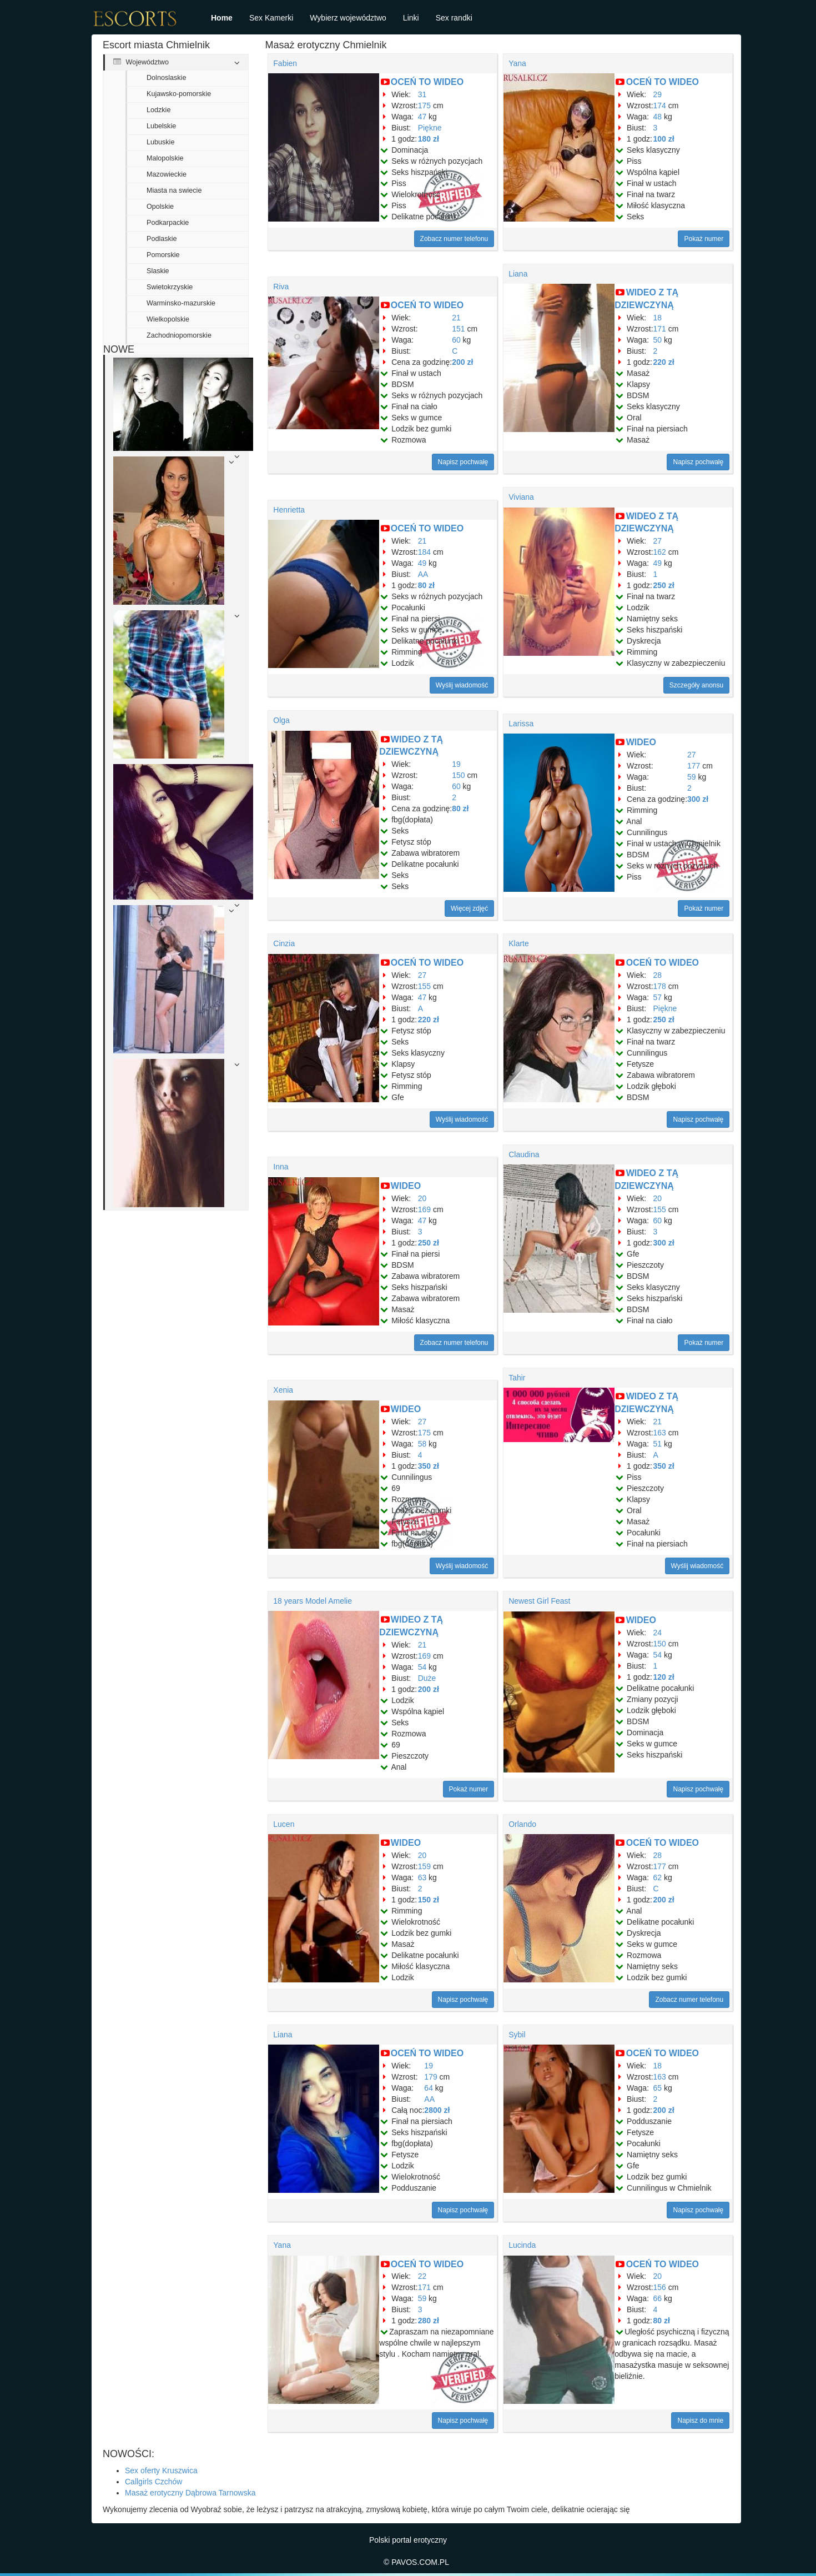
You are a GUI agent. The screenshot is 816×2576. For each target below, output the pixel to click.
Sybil (516, 2034)
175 (424, 105)
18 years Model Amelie (312, 1600)
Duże (427, 1678)
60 (456, 339)
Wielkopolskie (168, 319)
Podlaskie (162, 239)
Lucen (283, 1824)
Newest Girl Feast (539, 1600)
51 (657, 1443)
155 (424, 986)
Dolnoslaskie (166, 78)
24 (657, 1632)
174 (659, 105)
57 (657, 997)
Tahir (516, 1377)
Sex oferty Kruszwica (161, 2470)
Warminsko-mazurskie (181, 303)
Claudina (523, 1154)
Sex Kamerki (271, 17)
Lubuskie (160, 142)
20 (422, 1198)
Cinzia (284, 943)
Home (222, 17)
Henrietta (289, 509)
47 (422, 116)
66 (657, 2298)
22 (422, 2276)
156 (659, 2287)
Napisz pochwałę (463, 462)
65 (657, 2087)
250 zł (663, 585)
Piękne (430, 127)
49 (422, 563)
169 (424, 1209)
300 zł (697, 799)
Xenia (283, 1389)
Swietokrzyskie (170, 287)
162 (659, 552)
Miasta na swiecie (174, 190)
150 (458, 775)
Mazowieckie (167, 174)
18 (657, 317)
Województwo (141, 62)
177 (693, 765)
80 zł (426, 585)
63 (422, 1877)
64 (428, 2087)
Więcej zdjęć (469, 908)
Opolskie (160, 206)
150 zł (428, 1899)
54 (422, 1667)
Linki (411, 17)
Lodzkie (158, 110)
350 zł (428, 1466)
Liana (517, 273)
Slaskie (158, 271)
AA (423, 574)
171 (659, 328)
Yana (517, 63)
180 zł (428, 138)
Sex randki (454, 17)
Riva (281, 286)
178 (659, 986)
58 (422, 1443)
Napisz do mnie (700, 2420)
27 (657, 540)
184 (424, 552)
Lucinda (522, 2245)
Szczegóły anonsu (696, 685)
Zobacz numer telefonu (454, 239)
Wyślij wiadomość (462, 685)
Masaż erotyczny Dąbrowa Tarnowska (190, 2492)
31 (422, 94)
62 (657, 1877)
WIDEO (641, 742)
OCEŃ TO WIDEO (427, 82)
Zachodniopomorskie (179, 335)
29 (657, 94)
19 (456, 764)
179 (430, 2076)
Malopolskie (165, 158)
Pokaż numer (703, 239)
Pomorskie (163, 255)
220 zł (663, 362)
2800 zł (437, 2110)
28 (657, 975)
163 (659, 1432)
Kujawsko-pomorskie (179, 94)
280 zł (428, 2320)
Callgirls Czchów (153, 2481)
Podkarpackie (168, 223)
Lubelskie (161, 126)
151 (458, 328)
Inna (280, 1166)
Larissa (520, 723)
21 (456, 317)
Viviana (521, 497)
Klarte (518, 943)
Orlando (522, 1824)
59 (691, 776)
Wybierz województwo (348, 17)
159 (424, 1866)
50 (657, 339)
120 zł (663, 1677)
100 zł (663, 138)
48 (657, 116)
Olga (281, 720)
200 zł (462, 362)
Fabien (285, 63)
